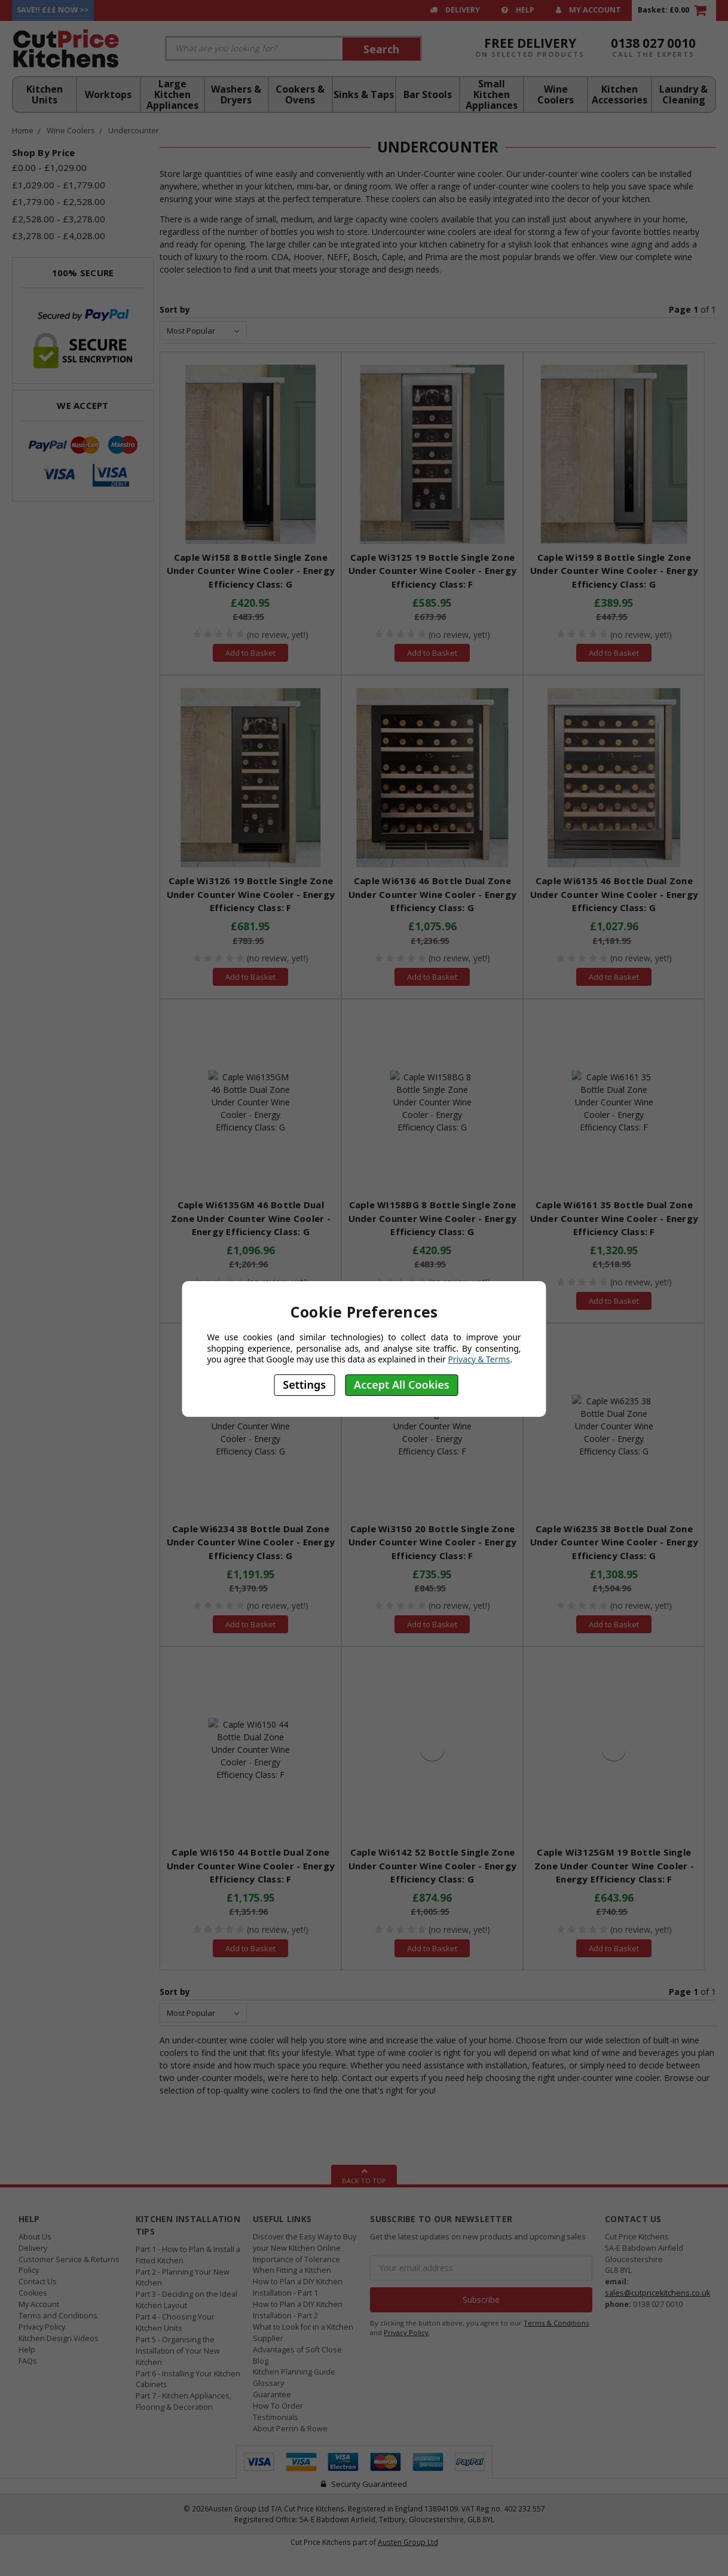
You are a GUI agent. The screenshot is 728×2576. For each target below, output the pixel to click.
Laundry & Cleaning (683, 94)
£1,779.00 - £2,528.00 (58, 201)
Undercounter (133, 130)
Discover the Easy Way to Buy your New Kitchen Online (304, 2242)
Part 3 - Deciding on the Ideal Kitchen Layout (186, 2300)
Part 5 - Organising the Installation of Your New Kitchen (178, 2350)
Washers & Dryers (236, 94)
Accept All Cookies (401, 1384)
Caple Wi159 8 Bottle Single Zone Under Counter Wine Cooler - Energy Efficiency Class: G (614, 570)
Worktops (108, 94)
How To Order (278, 2406)
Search (381, 49)
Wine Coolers (555, 94)
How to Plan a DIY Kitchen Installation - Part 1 (297, 2287)
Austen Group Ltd (408, 2542)
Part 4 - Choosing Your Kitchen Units (175, 2322)
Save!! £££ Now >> (53, 10)
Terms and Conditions (58, 2316)
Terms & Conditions (556, 2322)
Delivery (455, 10)
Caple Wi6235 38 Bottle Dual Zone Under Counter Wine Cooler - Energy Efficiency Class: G (614, 1542)
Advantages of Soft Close (297, 2350)
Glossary (268, 2383)
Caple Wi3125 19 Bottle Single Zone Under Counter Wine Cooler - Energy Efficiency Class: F (432, 570)
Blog (260, 2361)
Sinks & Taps (364, 94)
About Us (35, 2237)
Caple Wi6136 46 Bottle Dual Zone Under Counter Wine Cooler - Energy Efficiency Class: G (432, 894)
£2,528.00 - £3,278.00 (58, 219)
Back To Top (364, 2175)
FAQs (28, 2361)
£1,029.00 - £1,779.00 (58, 185)
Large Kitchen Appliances (172, 94)
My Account (588, 10)
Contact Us (38, 2281)
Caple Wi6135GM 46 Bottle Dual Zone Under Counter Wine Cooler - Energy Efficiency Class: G (251, 1218)
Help (517, 10)
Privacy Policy (42, 2327)
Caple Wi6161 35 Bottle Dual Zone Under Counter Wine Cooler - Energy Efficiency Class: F (614, 1218)
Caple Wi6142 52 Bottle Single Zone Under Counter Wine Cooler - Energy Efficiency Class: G (432, 1865)
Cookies (33, 2293)
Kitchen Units (44, 94)
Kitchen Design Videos (59, 2338)
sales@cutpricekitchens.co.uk (657, 2293)
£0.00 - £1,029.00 (49, 167)
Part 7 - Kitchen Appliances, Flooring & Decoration (183, 2401)
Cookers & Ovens (300, 94)
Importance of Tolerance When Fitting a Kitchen (296, 2265)
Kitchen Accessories (619, 94)
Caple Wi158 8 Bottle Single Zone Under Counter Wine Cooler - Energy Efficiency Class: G (251, 570)
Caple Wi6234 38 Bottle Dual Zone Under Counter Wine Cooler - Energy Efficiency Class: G (251, 1542)
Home (22, 130)
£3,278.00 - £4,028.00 (58, 236)
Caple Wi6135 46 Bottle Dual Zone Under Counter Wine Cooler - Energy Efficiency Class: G (614, 894)
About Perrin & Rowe (290, 2429)
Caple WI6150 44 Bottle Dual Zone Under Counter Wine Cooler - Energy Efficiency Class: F (251, 1865)
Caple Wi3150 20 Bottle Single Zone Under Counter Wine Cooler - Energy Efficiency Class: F (432, 1542)
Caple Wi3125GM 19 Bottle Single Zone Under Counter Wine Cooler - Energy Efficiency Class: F (614, 1865)
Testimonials (275, 2417)
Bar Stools (427, 94)
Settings (304, 1384)
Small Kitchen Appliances (492, 94)
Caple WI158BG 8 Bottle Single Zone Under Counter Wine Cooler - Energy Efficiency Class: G (432, 1218)
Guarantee (272, 2394)
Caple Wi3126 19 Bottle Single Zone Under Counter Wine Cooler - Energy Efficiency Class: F (251, 894)
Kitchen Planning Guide (294, 2372)
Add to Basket (250, 652)
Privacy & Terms (479, 1359)
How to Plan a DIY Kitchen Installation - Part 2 (297, 2310)
